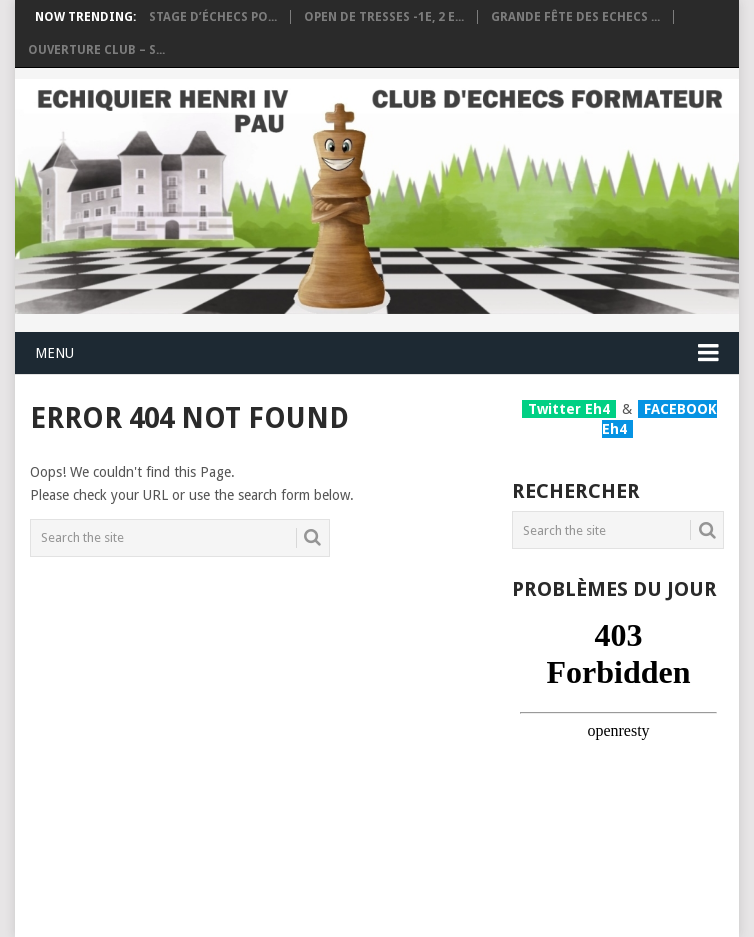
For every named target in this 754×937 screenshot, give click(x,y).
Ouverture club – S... (96, 50)
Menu (54, 353)
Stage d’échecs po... (213, 17)
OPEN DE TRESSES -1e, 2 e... (384, 17)
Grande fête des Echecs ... (575, 17)
